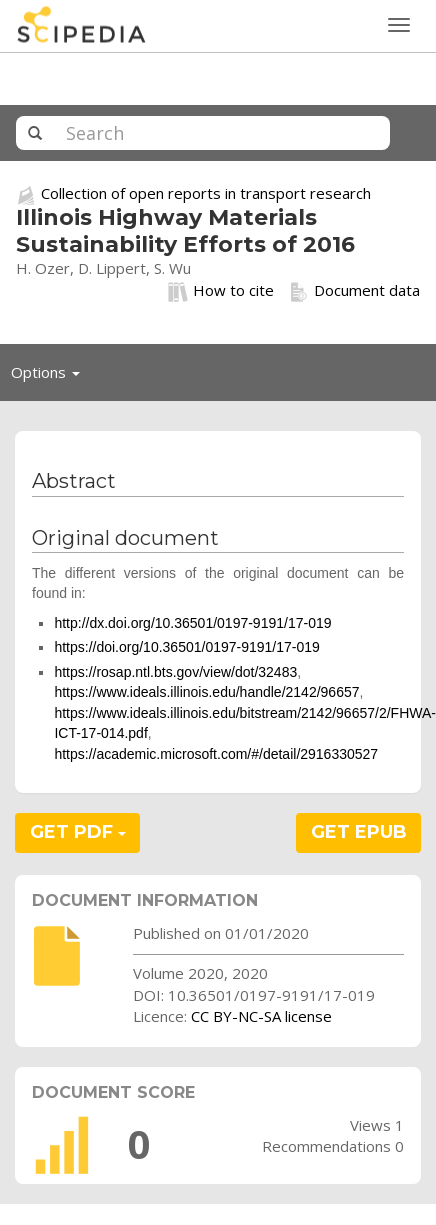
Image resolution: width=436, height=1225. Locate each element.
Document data (354, 291)
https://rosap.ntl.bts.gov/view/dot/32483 (175, 672)
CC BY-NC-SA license (261, 1016)
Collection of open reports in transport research (206, 193)
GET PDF (78, 832)
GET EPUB (359, 832)
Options (51, 377)
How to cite (221, 291)
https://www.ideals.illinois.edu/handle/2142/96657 (206, 692)
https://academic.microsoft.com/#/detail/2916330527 (216, 754)
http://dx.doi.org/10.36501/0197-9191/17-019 (192, 623)
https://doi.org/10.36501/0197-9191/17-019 (186, 647)
